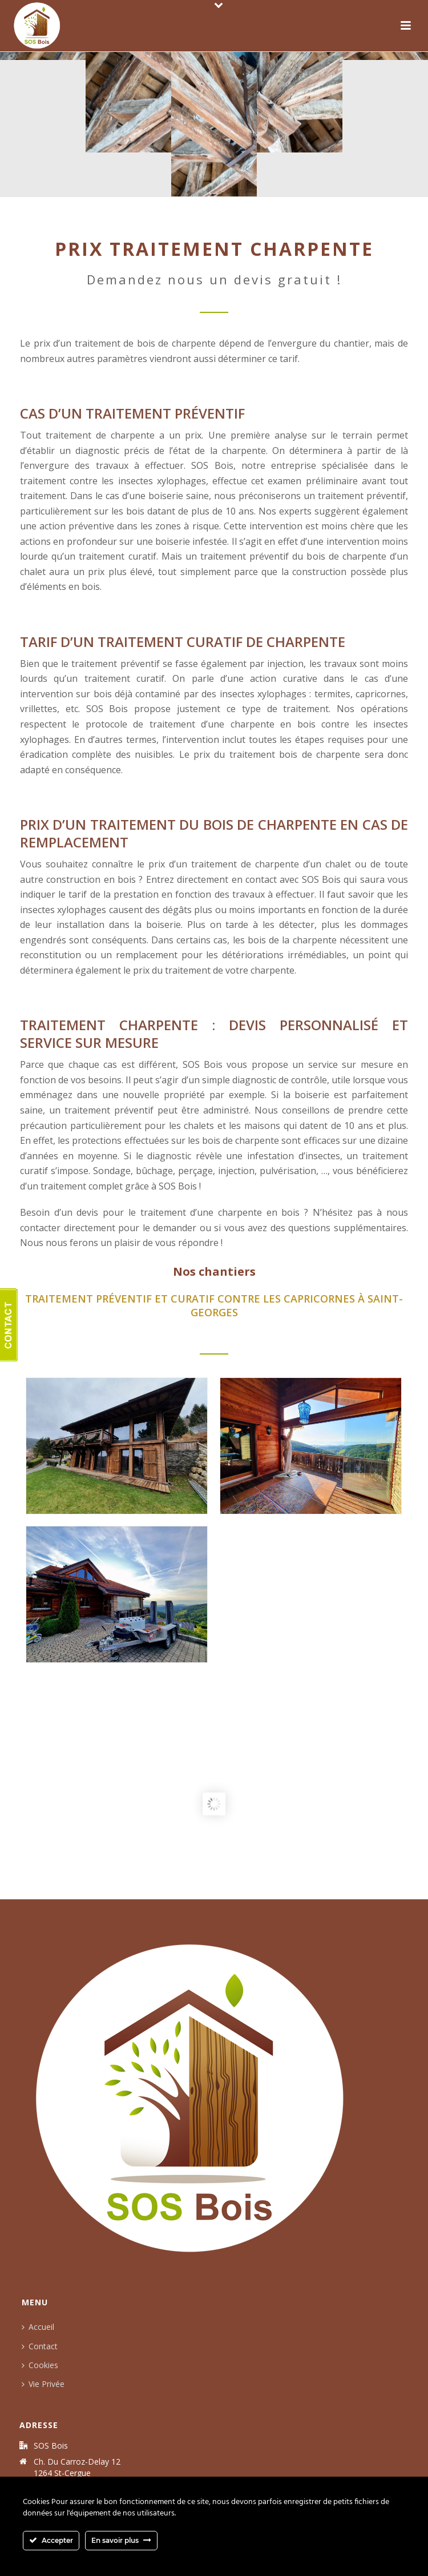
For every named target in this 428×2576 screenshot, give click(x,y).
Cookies (36, 2365)
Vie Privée (40, 2383)
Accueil (34, 2326)
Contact (36, 2346)
